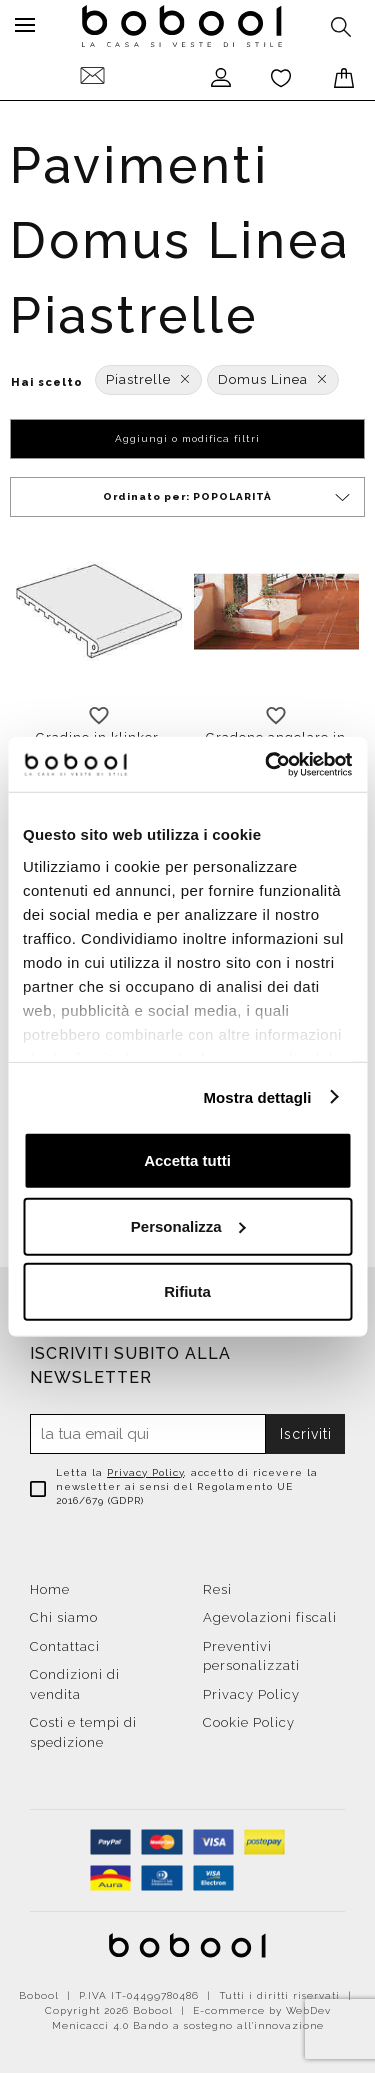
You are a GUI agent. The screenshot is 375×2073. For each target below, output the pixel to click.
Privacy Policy (145, 1472)
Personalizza (188, 1225)
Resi (217, 1589)
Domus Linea (273, 379)
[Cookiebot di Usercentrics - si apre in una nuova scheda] (267, 764)
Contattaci (65, 1646)
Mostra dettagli (257, 1096)
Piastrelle (148, 379)
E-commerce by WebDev (262, 2010)
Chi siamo (64, 1617)
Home (50, 1589)
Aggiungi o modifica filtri (187, 438)
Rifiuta (187, 1291)
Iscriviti (306, 1434)
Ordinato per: (228, 497)
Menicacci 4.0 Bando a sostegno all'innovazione (188, 2025)
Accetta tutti (187, 1160)
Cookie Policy (249, 1722)
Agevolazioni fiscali (270, 1617)
